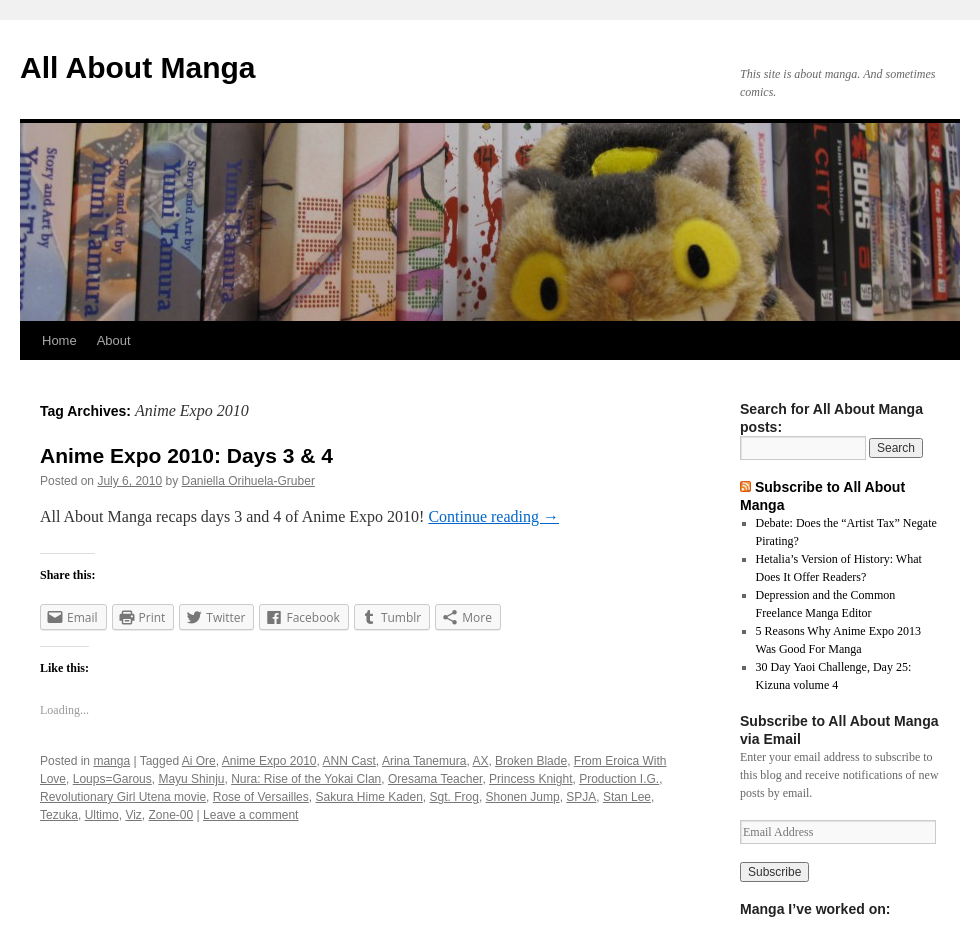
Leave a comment (250, 815)
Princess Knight (530, 779)
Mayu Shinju (191, 779)
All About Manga (138, 67)
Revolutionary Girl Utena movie (123, 797)
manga (111, 761)
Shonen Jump (523, 797)
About (114, 340)
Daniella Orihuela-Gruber (247, 481)
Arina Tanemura (424, 761)
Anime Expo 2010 (269, 761)
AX (480, 761)
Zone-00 (171, 815)
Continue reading (493, 516)
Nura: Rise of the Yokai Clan (306, 779)
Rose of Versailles (261, 797)
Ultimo (102, 815)
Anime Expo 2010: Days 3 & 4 (186, 455)
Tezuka (59, 815)
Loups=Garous (112, 779)
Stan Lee (627, 797)
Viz (133, 815)
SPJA (581, 797)
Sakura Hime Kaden (368, 797)
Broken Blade (531, 761)
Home (59, 340)
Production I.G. (619, 779)
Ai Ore (199, 761)
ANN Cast (349, 761)
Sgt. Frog (454, 797)
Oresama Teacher (435, 779)
